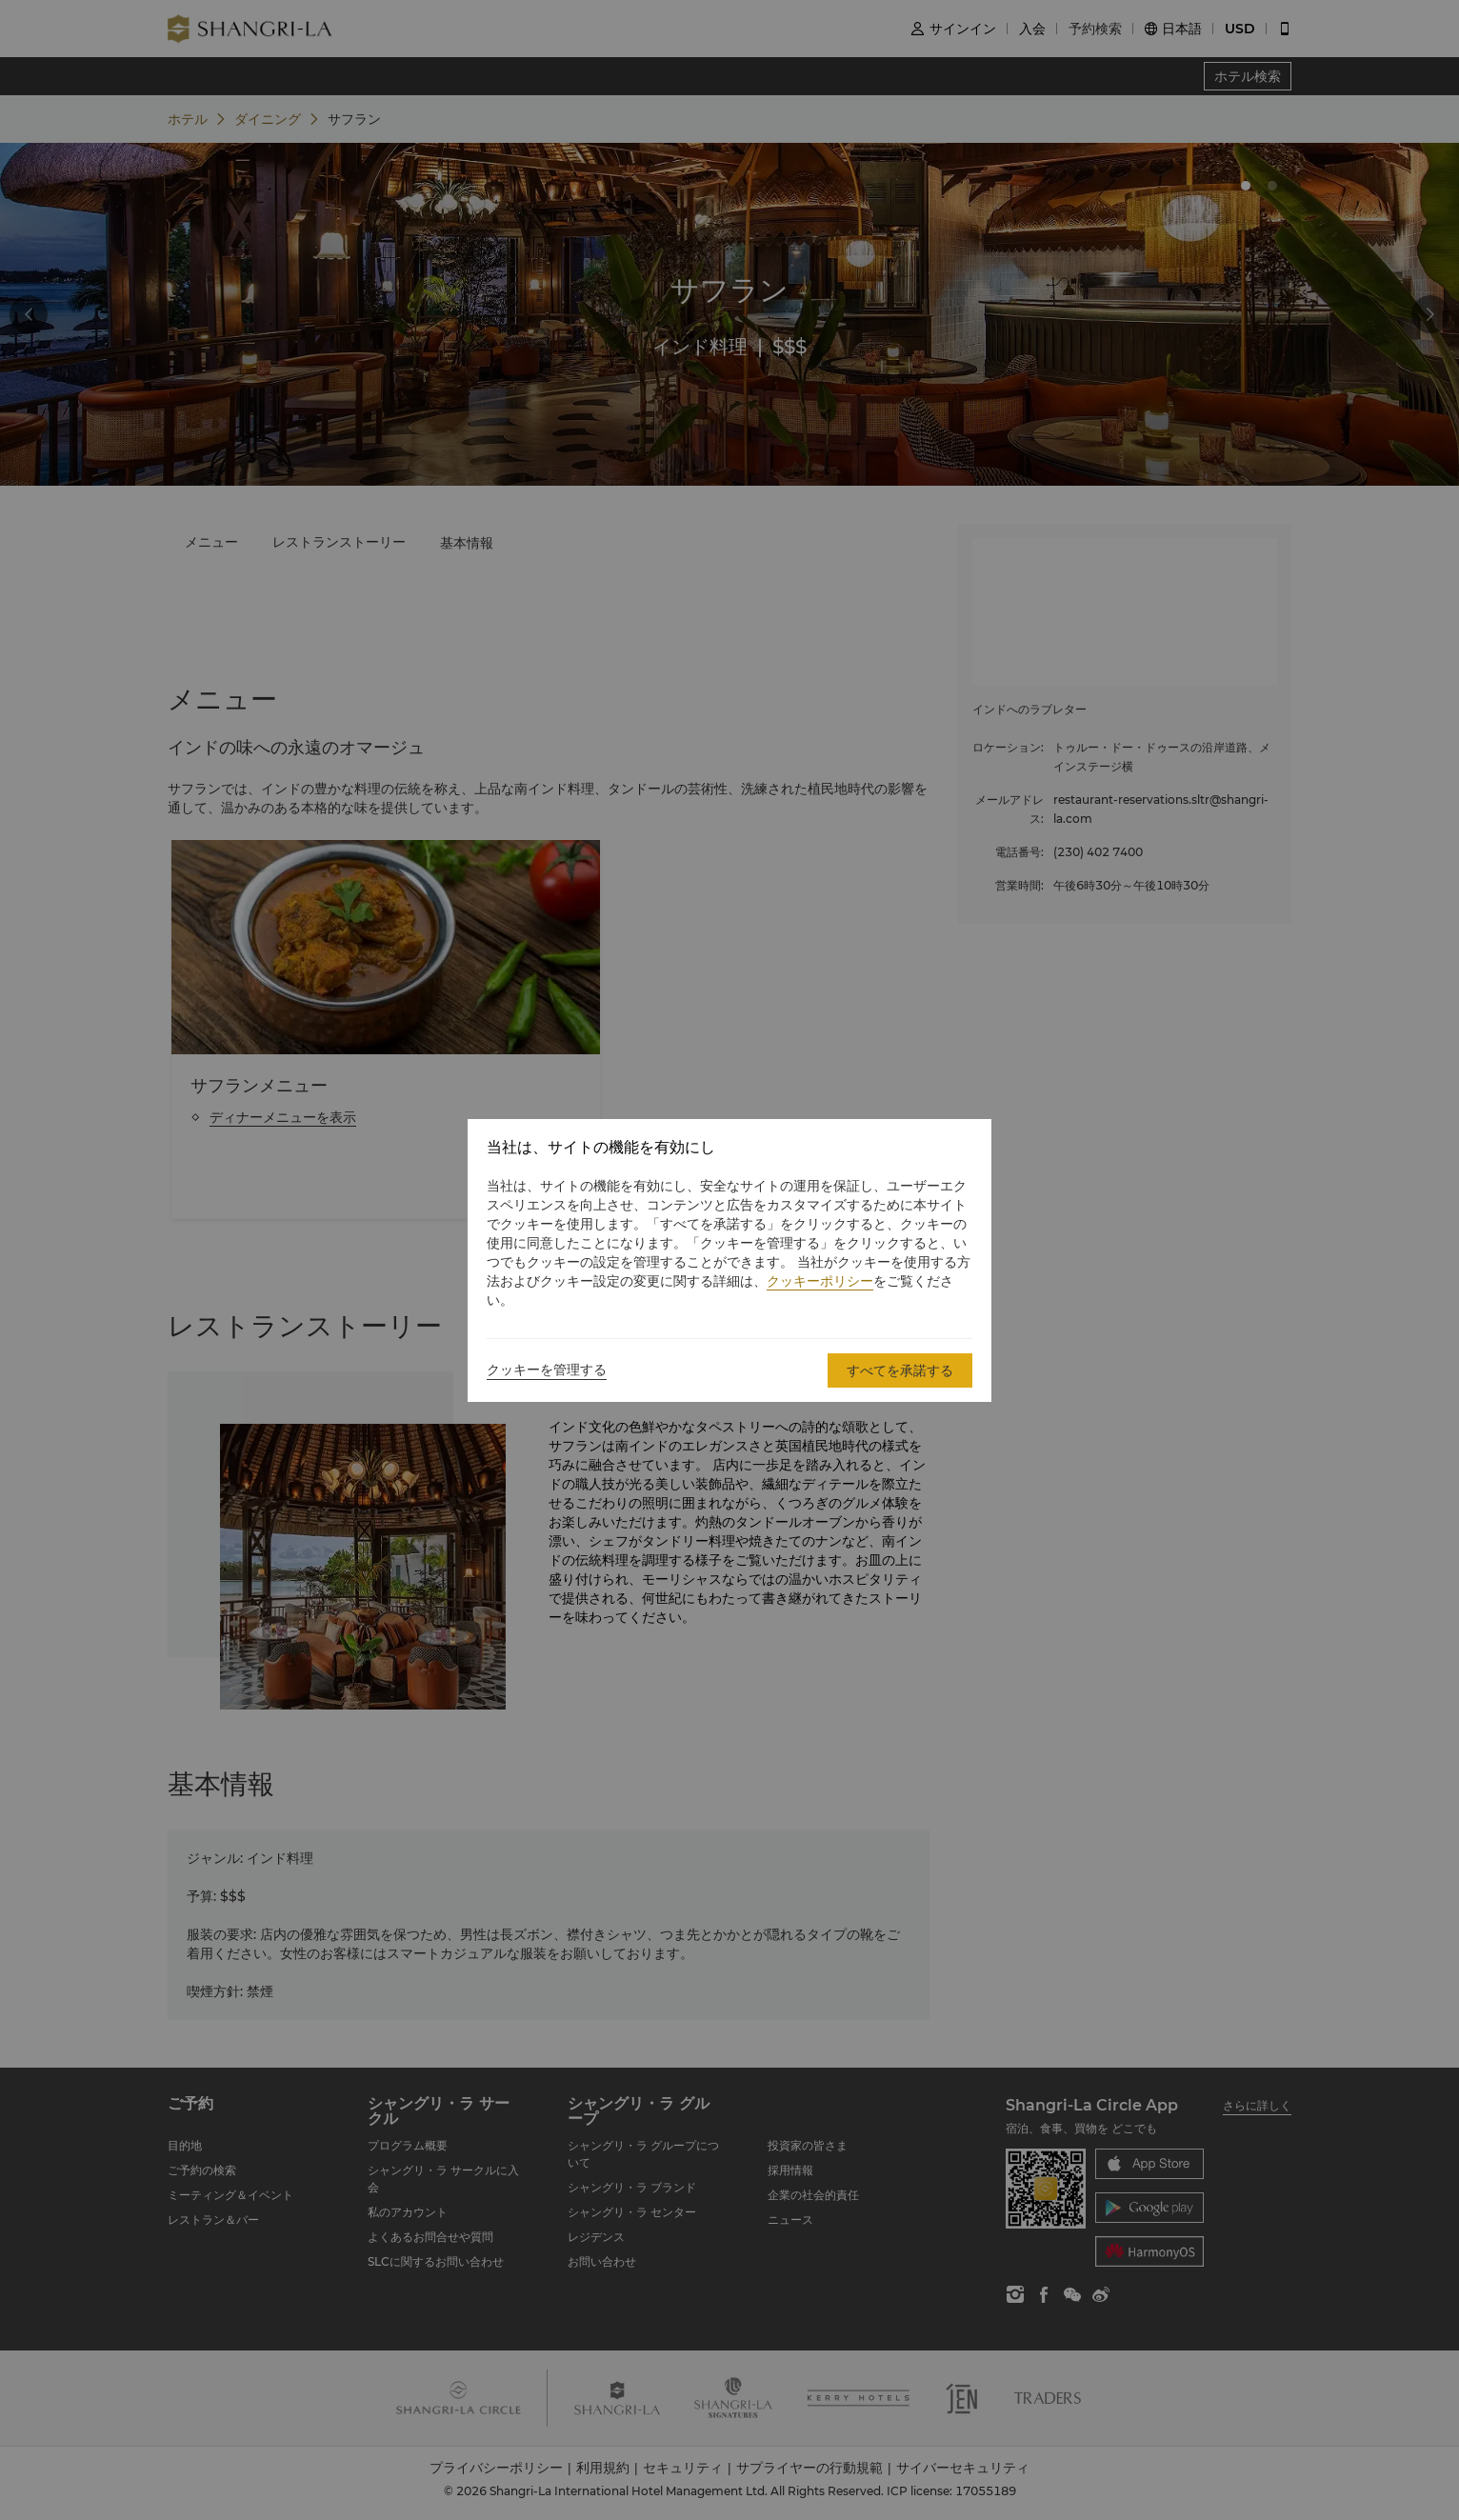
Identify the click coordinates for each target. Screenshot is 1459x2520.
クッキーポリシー (820, 1281)
